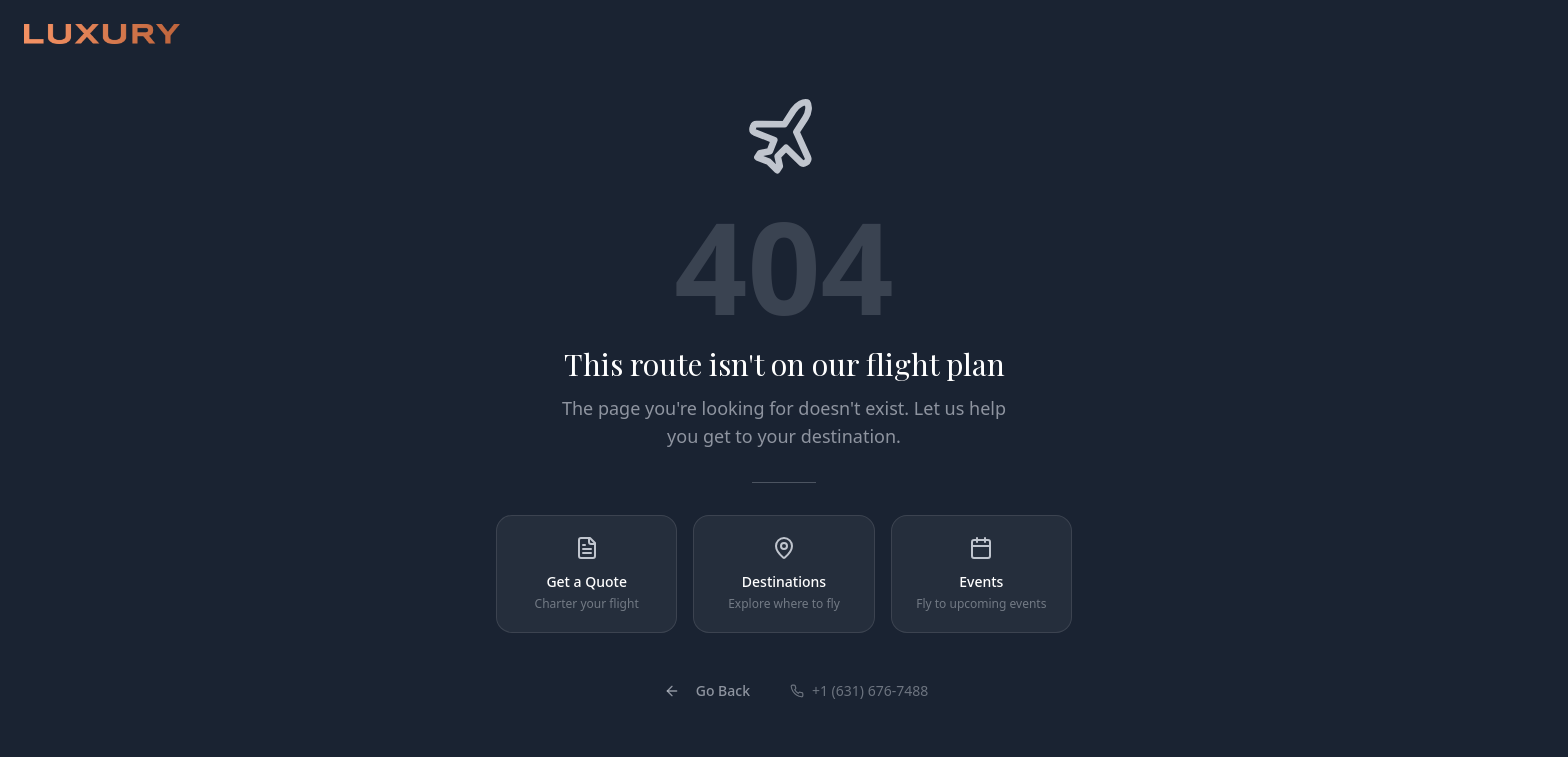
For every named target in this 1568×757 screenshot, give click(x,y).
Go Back (707, 690)
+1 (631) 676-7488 (859, 690)
